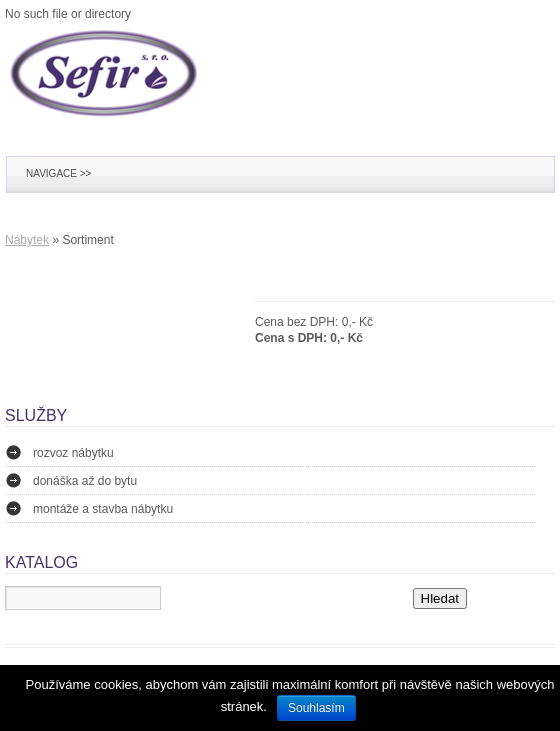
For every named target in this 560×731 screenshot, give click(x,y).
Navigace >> (58, 173)
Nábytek (27, 240)
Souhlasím (316, 708)
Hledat (440, 598)
